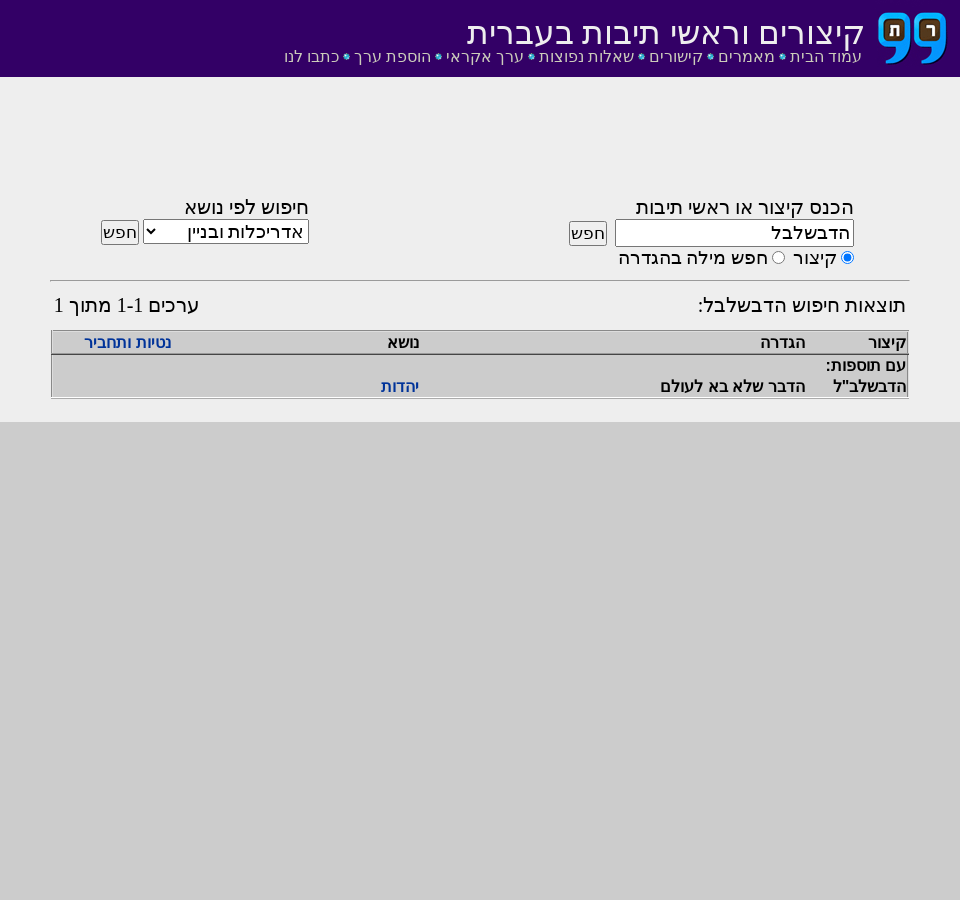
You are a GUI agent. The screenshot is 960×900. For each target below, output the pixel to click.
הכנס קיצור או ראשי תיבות (745, 207)
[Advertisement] (480, 143)
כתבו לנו (311, 56)
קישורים (676, 56)
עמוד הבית (826, 56)
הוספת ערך (392, 56)
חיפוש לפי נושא (246, 207)
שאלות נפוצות (586, 56)
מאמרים (746, 56)
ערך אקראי (485, 56)
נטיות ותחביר (127, 342)
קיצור (815, 257)
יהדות (400, 386)
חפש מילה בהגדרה (693, 257)
